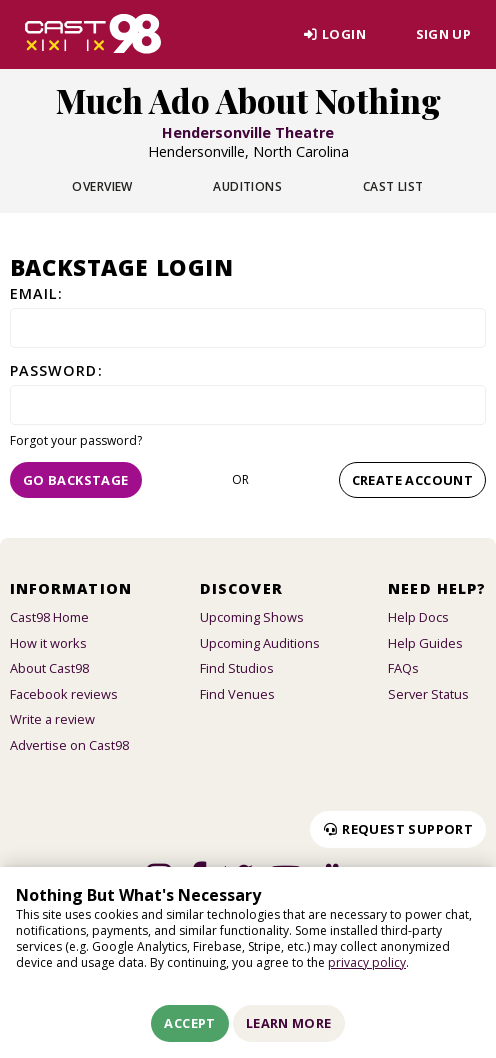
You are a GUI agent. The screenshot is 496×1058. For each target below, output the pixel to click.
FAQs (403, 668)
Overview (102, 186)
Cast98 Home (49, 617)
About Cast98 (49, 668)
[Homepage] (93, 34)
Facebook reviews (64, 694)
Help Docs (418, 617)
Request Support (398, 829)
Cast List (393, 186)
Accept (189, 1023)
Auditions (247, 186)
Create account (412, 480)
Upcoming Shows (252, 617)
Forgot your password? (76, 440)
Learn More (289, 1023)
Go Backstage (76, 480)
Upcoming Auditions (260, 643)
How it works (48, 643)
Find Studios (237, 668)
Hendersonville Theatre (248, 132)
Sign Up (444, 34)
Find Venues (237, 694)
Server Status (428, 694)
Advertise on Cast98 (69, 745)
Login (334, 34)
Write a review (52, 719)
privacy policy (367, 962)
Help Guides (425, 643)
